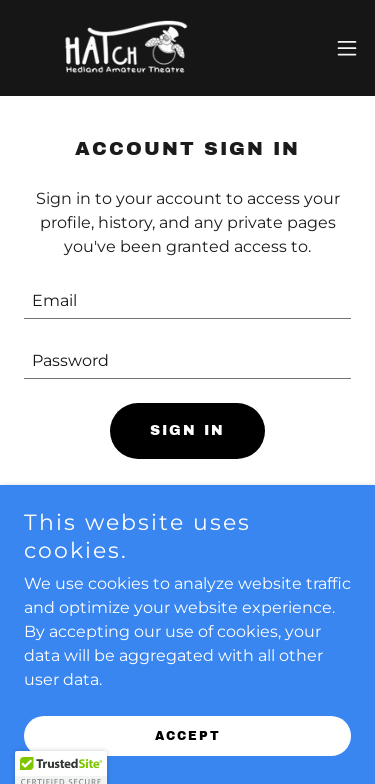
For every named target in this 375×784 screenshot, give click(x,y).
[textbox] (187, 301)
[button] (347, 48)
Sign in (187, 430)
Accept (188, 736)
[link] (128, 48)
